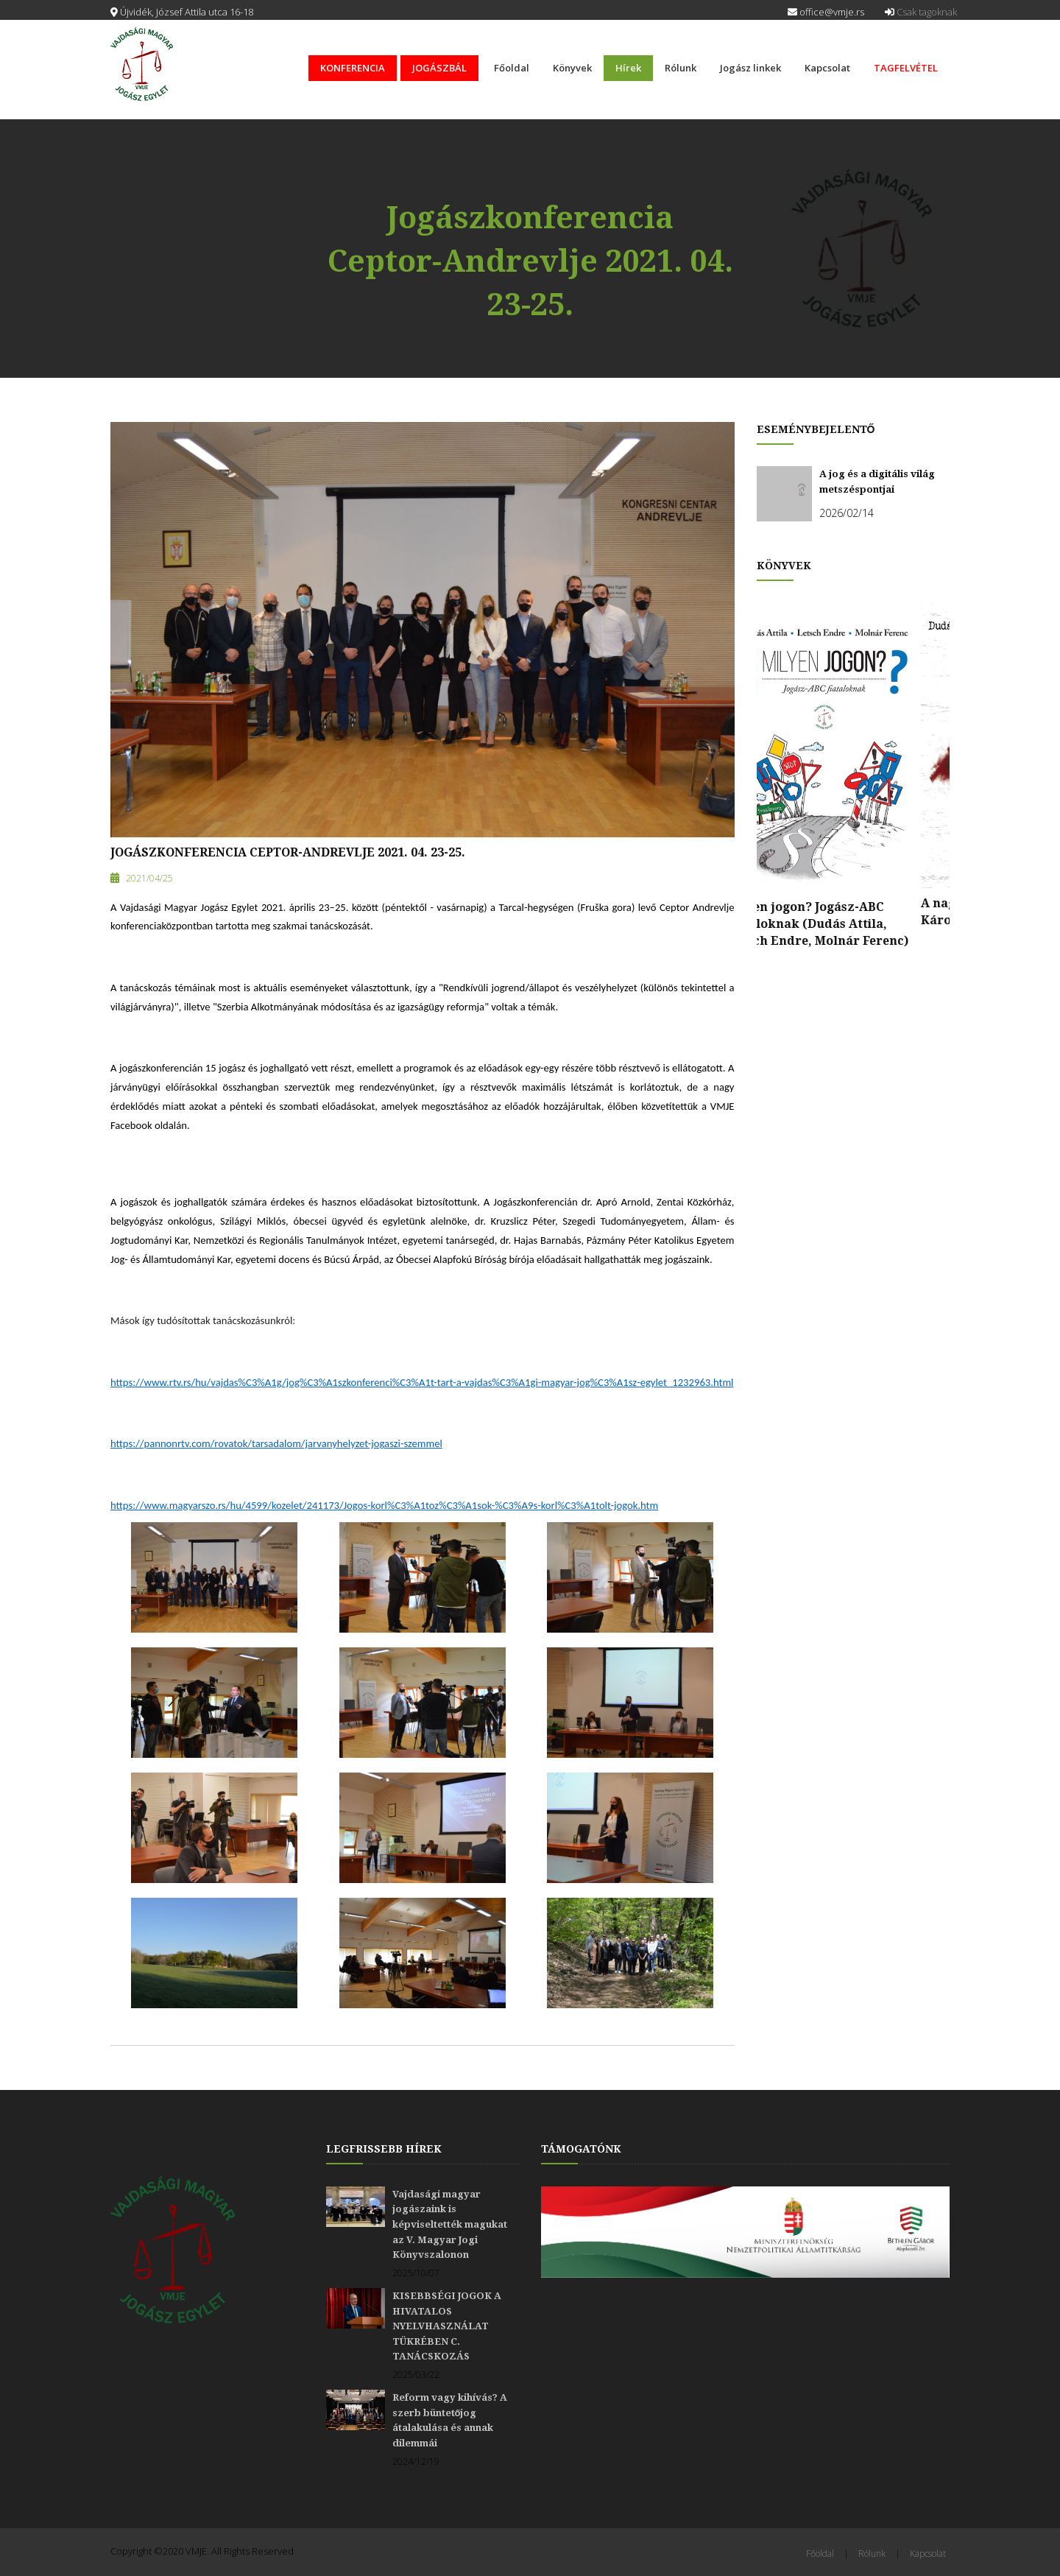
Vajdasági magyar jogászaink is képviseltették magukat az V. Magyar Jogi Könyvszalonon (449, 2224)
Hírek (628, 67)
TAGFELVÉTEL (906, 67)
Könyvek (572, 67)
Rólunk (680, 67)
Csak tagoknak (921, 11)
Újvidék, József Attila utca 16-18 (181, 11)
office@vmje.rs (826, 11)
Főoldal (511, 67)
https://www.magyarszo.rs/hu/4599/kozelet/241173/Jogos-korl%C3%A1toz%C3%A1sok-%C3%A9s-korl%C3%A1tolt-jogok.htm (384, 1505)
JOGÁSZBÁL (439, 67)
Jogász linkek (750, 67)
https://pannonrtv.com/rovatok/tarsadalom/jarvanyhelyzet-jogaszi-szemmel (276, 1443)
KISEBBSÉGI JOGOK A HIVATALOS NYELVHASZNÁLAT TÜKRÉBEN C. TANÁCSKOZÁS (446, 2326)
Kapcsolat (827, 67)
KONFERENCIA (352, 67)
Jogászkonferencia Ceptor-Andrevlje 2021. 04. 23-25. (287, 852)
